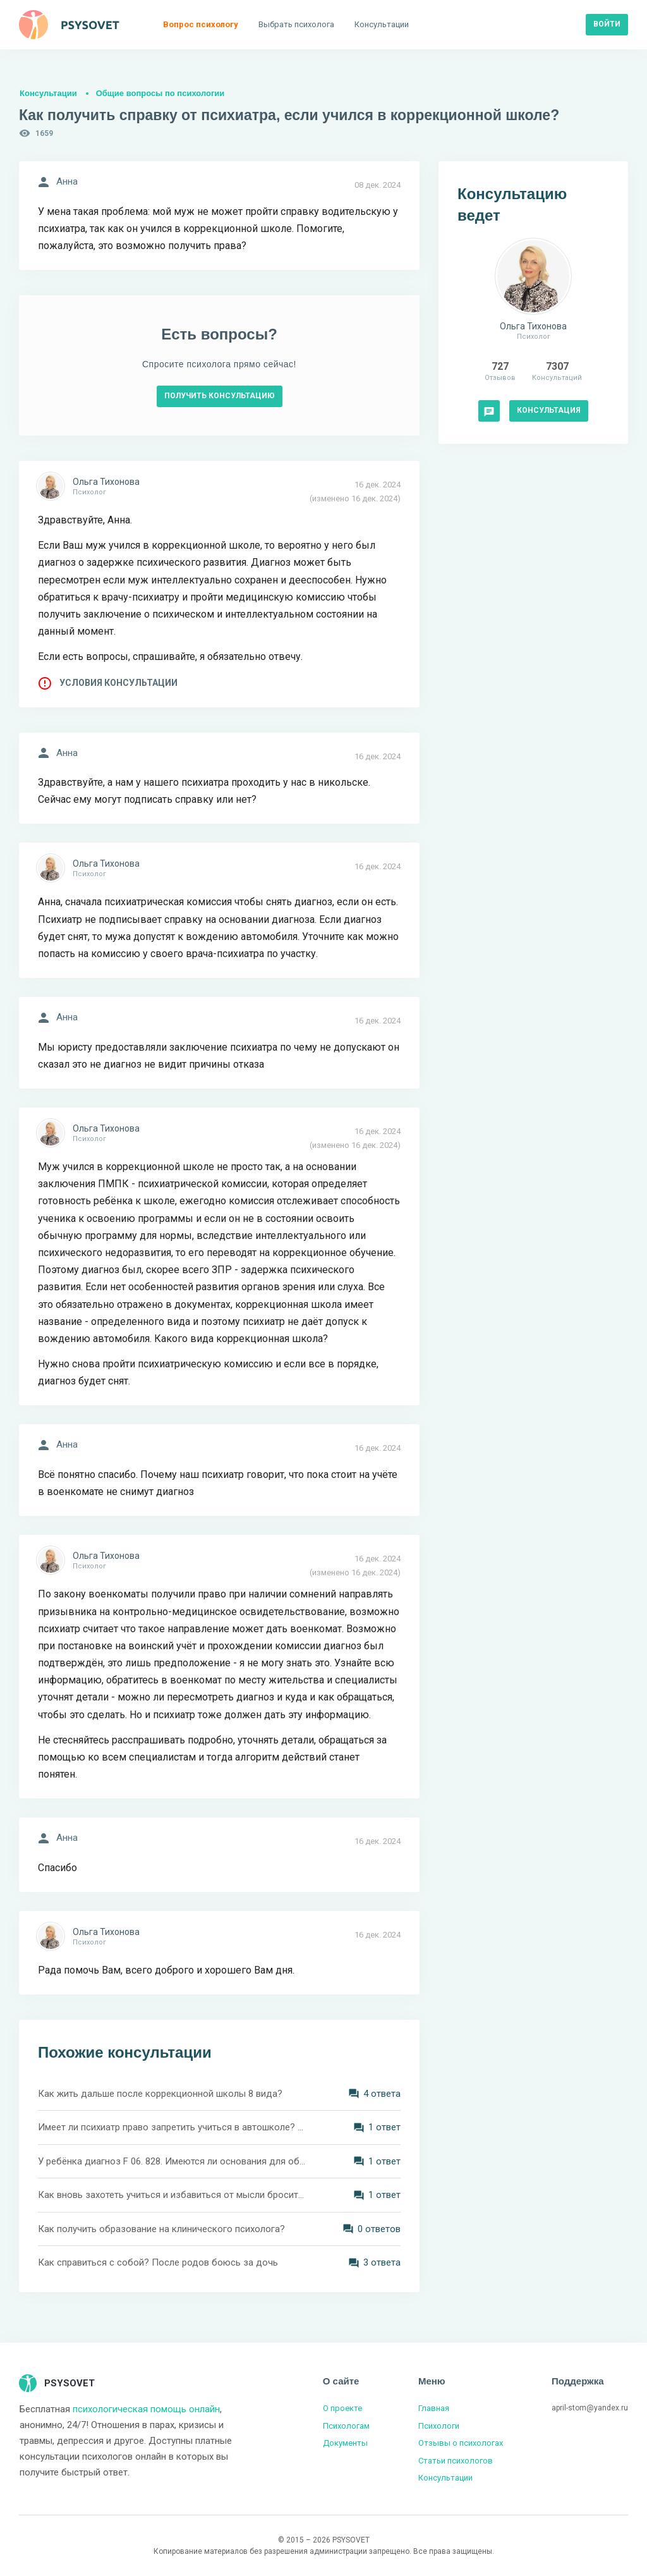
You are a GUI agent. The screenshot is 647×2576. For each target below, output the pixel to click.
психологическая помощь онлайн (146, 2409)
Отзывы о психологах (460, 2443)
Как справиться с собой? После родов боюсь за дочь (158, 2262)
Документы (345, 2443)
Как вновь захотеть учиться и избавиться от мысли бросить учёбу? (172, 2195)
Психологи (438, 2426)
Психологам (346, 2426)
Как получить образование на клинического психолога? (161, 2229)
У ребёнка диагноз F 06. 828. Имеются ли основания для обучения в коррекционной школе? (172, 2161)
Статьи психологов (455, 2460)
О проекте (342, 2408)
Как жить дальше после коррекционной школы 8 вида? (160, 2093)
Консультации (48, 93)
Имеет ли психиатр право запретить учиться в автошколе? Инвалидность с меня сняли (172, 2127)
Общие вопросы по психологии (160, 93)
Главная (433, 2408)
